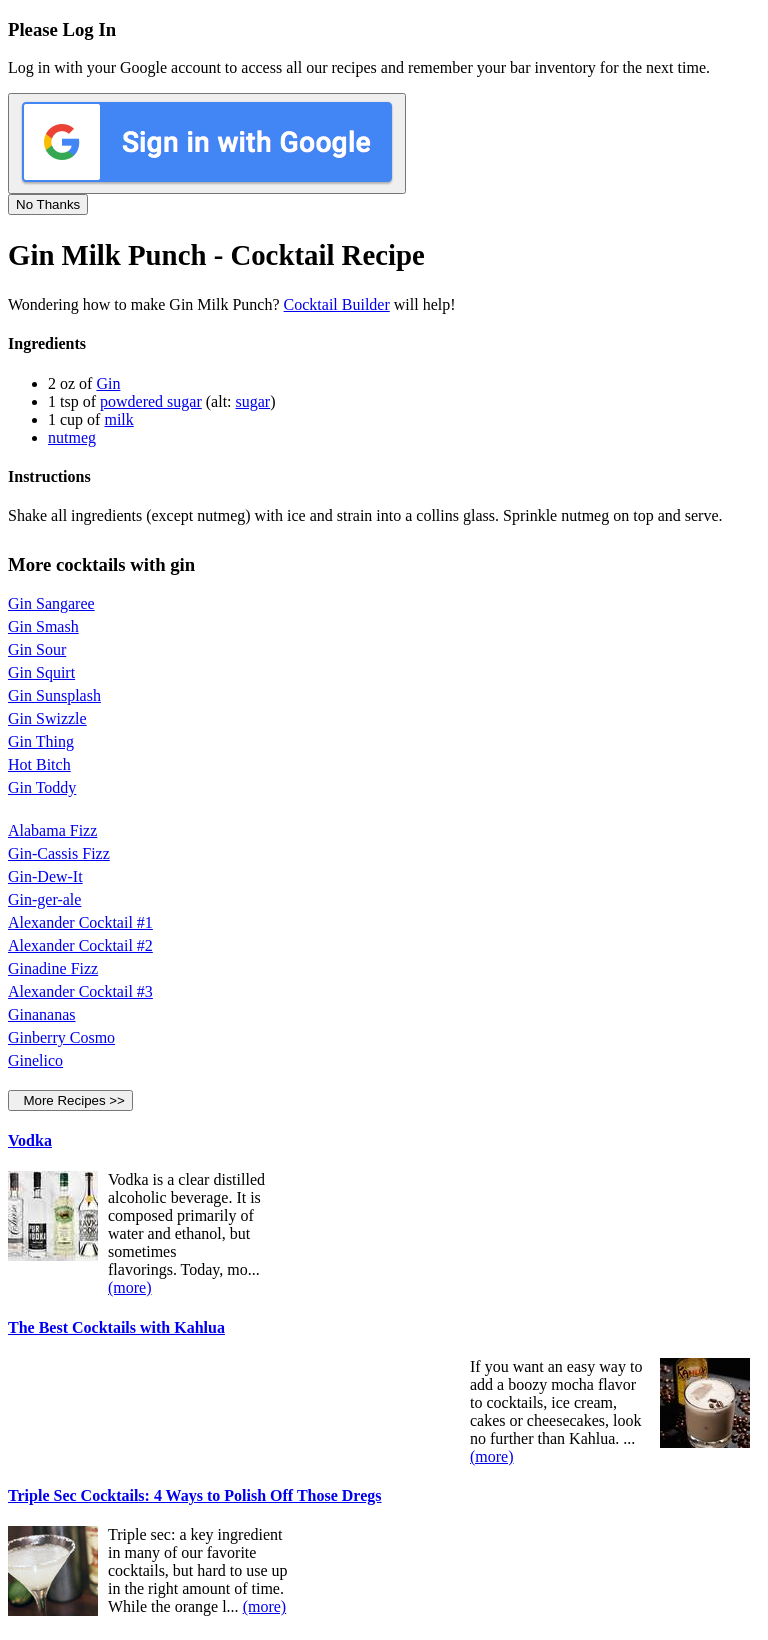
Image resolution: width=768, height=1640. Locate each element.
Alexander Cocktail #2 (80, 945)
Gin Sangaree (51, 603)
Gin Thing (41, 741)
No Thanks (48, 204)
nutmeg (72, 437)
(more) (130, 1287)
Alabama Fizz (52, 830)
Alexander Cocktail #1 (80, 922)
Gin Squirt (41, 672)
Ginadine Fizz (53, 968)
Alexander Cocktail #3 (80, 991)
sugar (253, 401)
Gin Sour (37, 649)
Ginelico (35, 1060)
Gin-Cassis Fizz (59, 853)
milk (118, 419)
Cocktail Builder (337, 304)
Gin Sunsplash (54, 695)
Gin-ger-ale (44, 899)
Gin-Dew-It (45, 876)
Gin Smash (43, 626)
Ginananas (42, 1014)
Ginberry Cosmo (61, 1037)
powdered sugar (151, 401)
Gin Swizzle (47, 718)
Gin (108, 383)
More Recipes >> (70, 1100)
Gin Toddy (42, 787)
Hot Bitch (39, 764)
